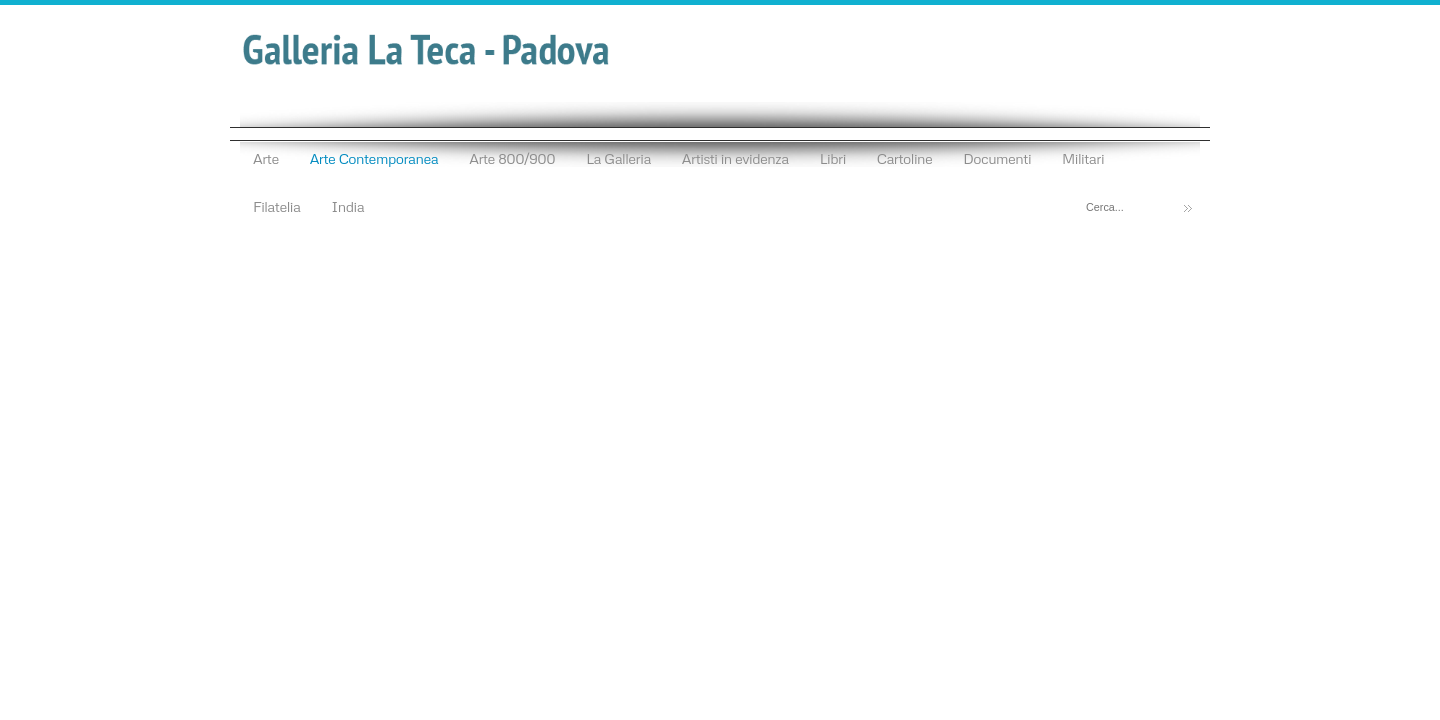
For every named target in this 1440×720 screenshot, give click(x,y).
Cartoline (905, 158)
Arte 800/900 (512, 158)
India (347, 206)
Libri (833, 158)
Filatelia (276, 206)
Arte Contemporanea (374, 158)
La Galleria (618, 158)
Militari (1083, 158)
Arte (266, 158)
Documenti (997, 158)
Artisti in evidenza (735, 158)
